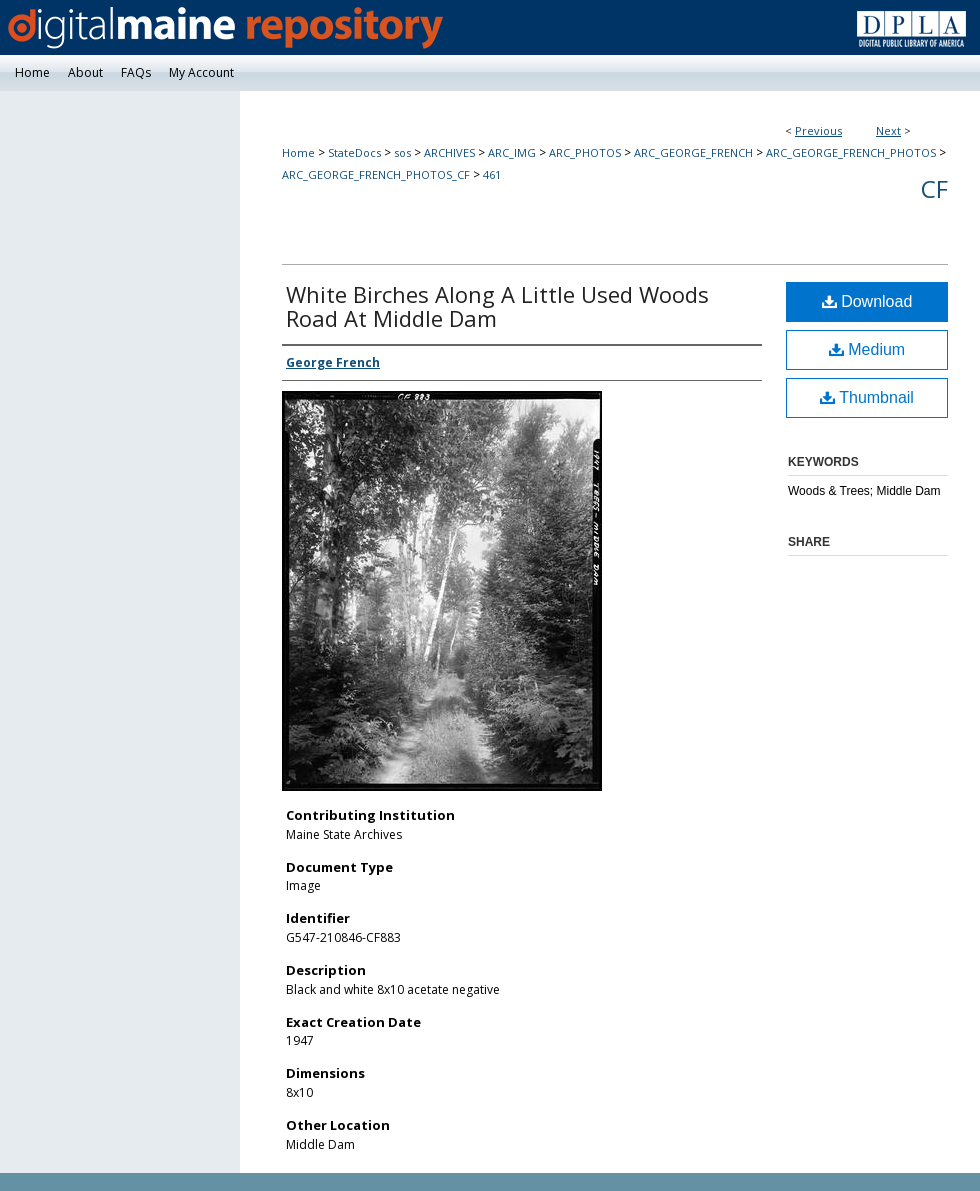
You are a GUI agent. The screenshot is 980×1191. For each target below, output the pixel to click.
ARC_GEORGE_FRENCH (693, 152)
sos (402, 152)
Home (298, 152)
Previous (818, 130)
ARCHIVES (449, 152)
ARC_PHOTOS (585, 152)
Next (888, 130)
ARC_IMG (512, 152)
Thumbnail (867, 397)
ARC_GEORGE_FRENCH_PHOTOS (851, 152)
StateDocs (354, 152)
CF (934, 188)
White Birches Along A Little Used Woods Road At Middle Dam (497, 306)
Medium (867, 349)
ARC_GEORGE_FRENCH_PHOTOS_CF (376, 174)
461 (492, 174)
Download (867, 301)
